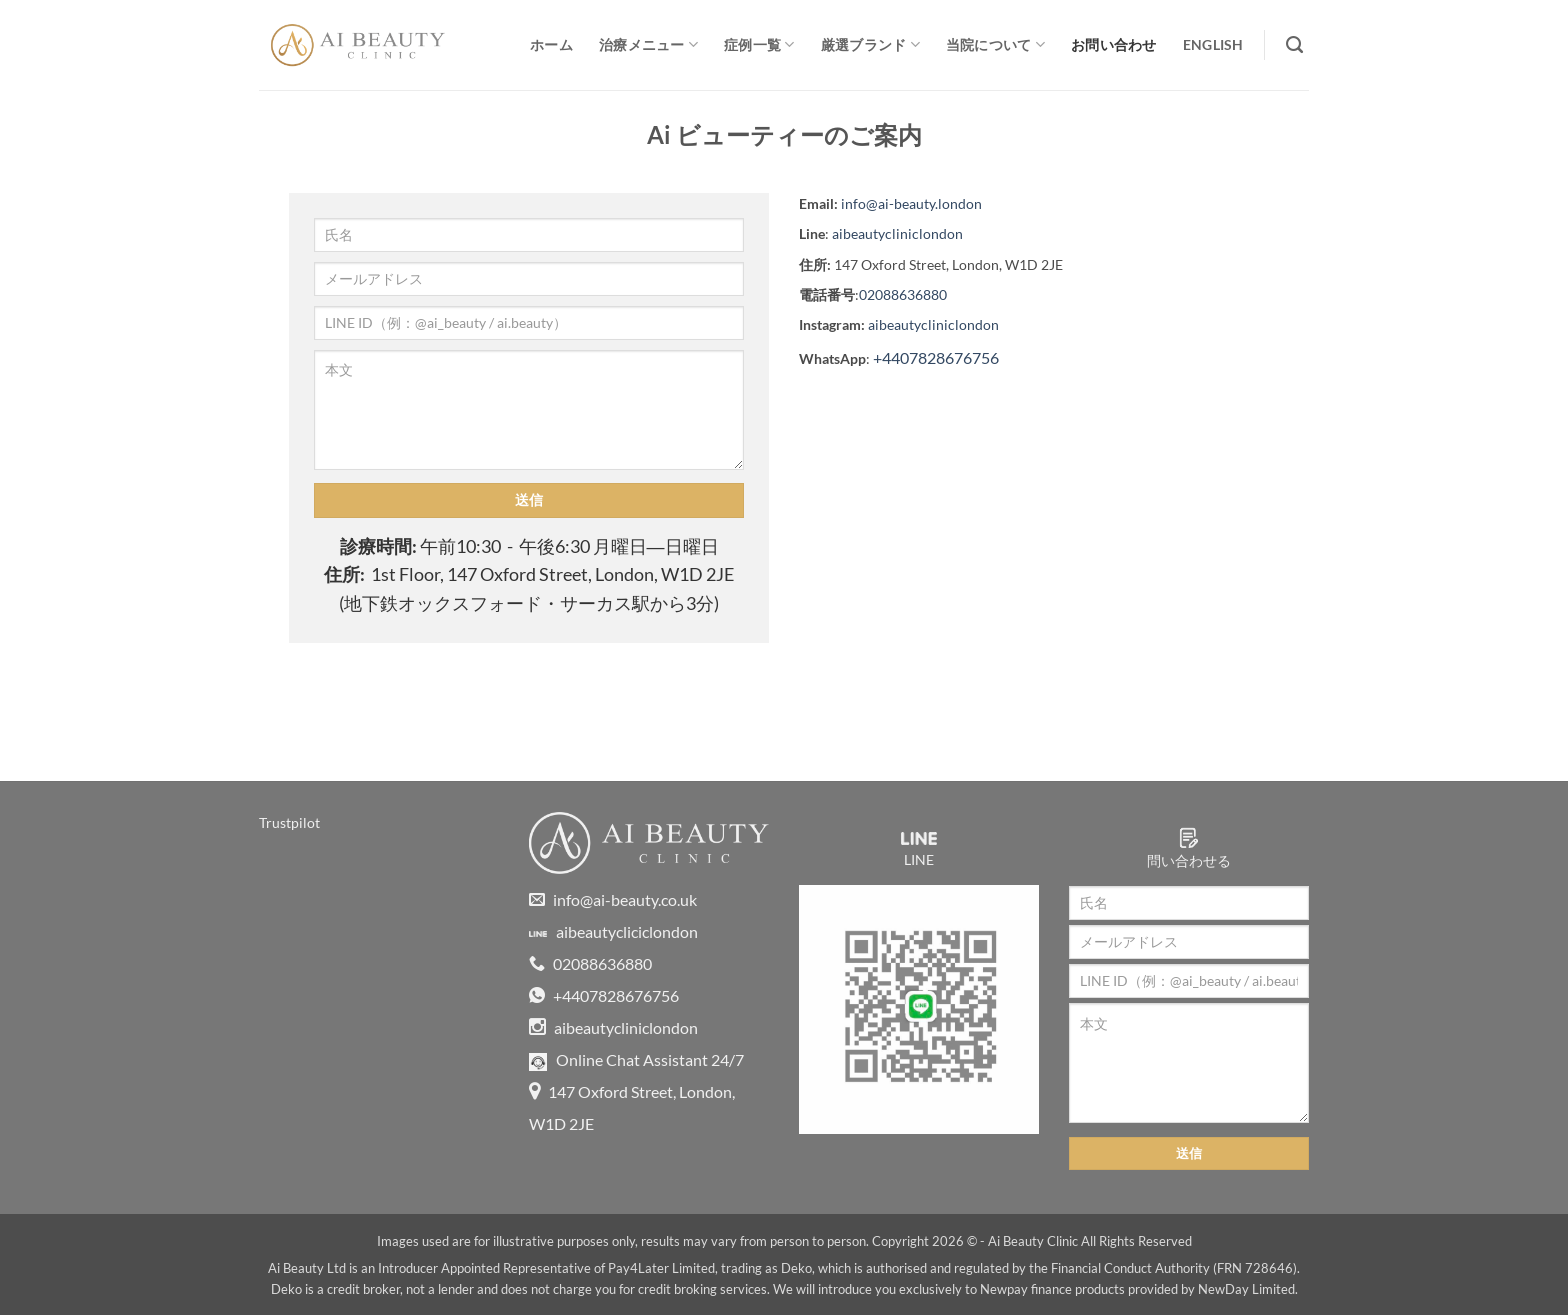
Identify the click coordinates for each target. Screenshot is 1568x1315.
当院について (995, 44)
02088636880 (903, 294)
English (1213, 44)
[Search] (1294, 45)
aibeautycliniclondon (897, 233)
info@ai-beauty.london (911, 203)
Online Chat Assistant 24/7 (636, 1059)
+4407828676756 (936, 357)
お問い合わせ (1114, 44)
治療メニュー (648, 44)
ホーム (551, 44)
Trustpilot (289, 822)
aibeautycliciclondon (613, 931)
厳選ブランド (870, 44)
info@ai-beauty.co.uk (613, 899)
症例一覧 (759, 44)
